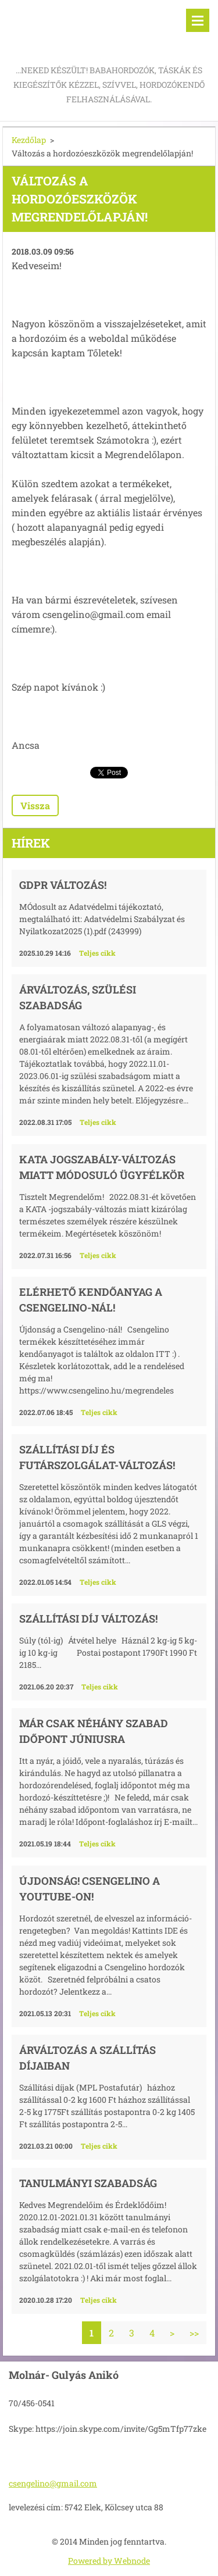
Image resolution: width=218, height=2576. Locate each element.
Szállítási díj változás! (88, 1618)
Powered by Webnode (109, 2560)
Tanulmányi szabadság (88, 2183)
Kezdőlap (29, 139)
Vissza (35, 805)
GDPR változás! (62, 885)
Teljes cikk (97, 952)
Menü (197, 20)
